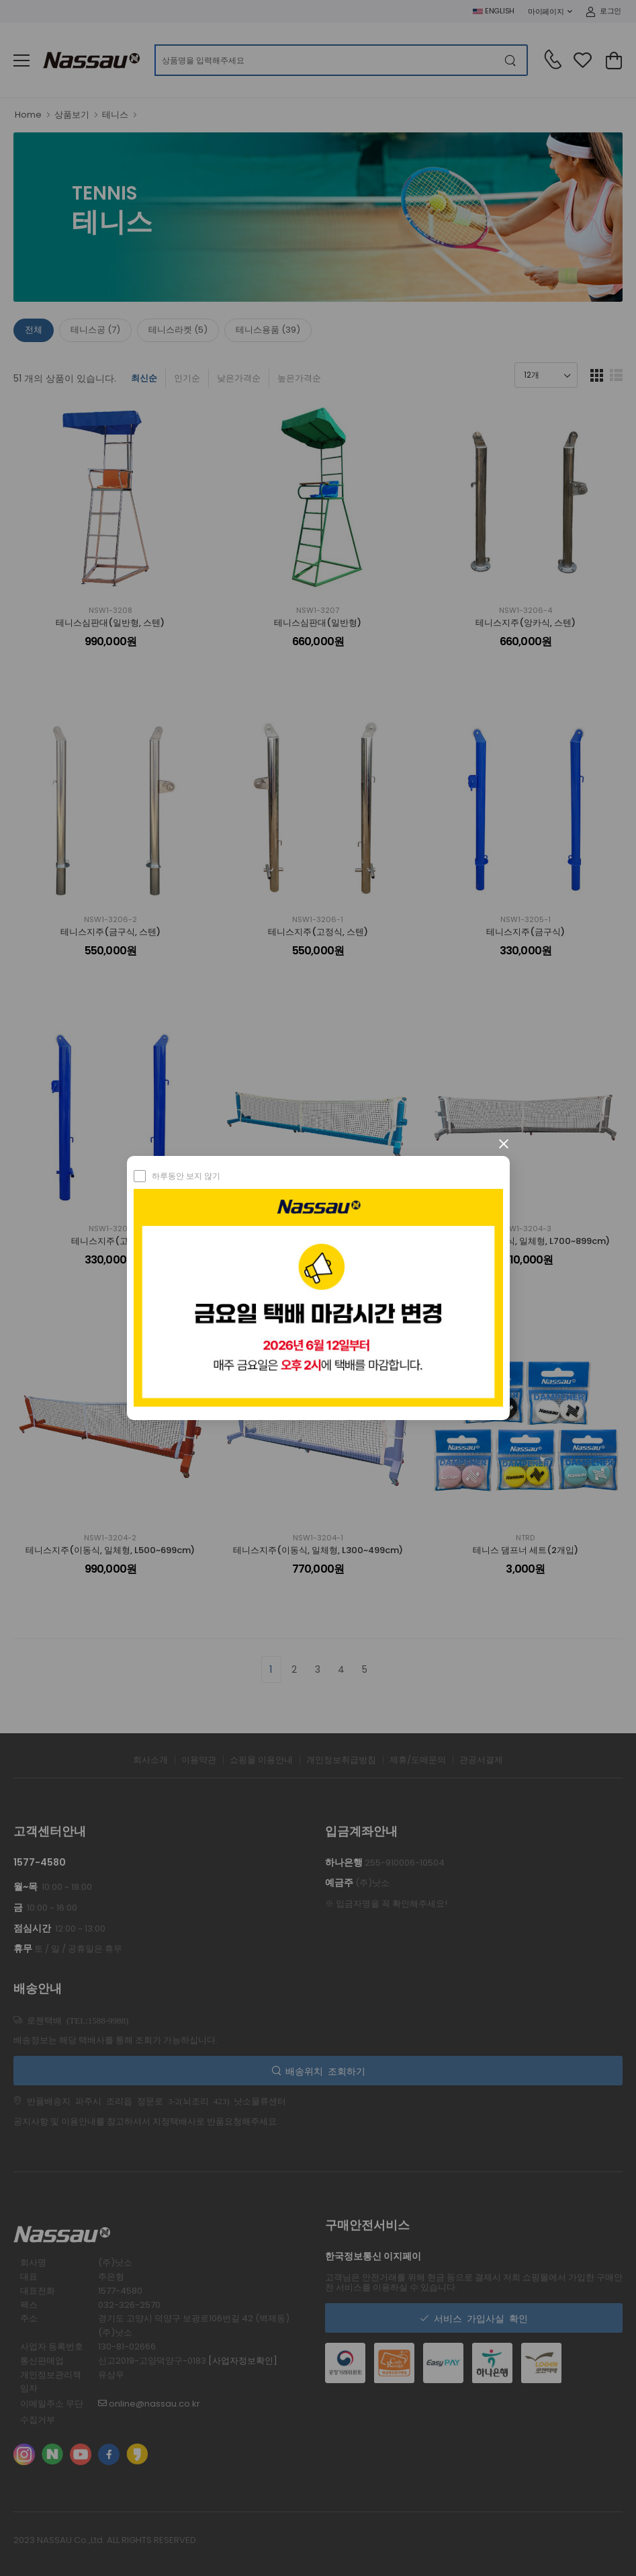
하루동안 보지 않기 (186, 1175)
